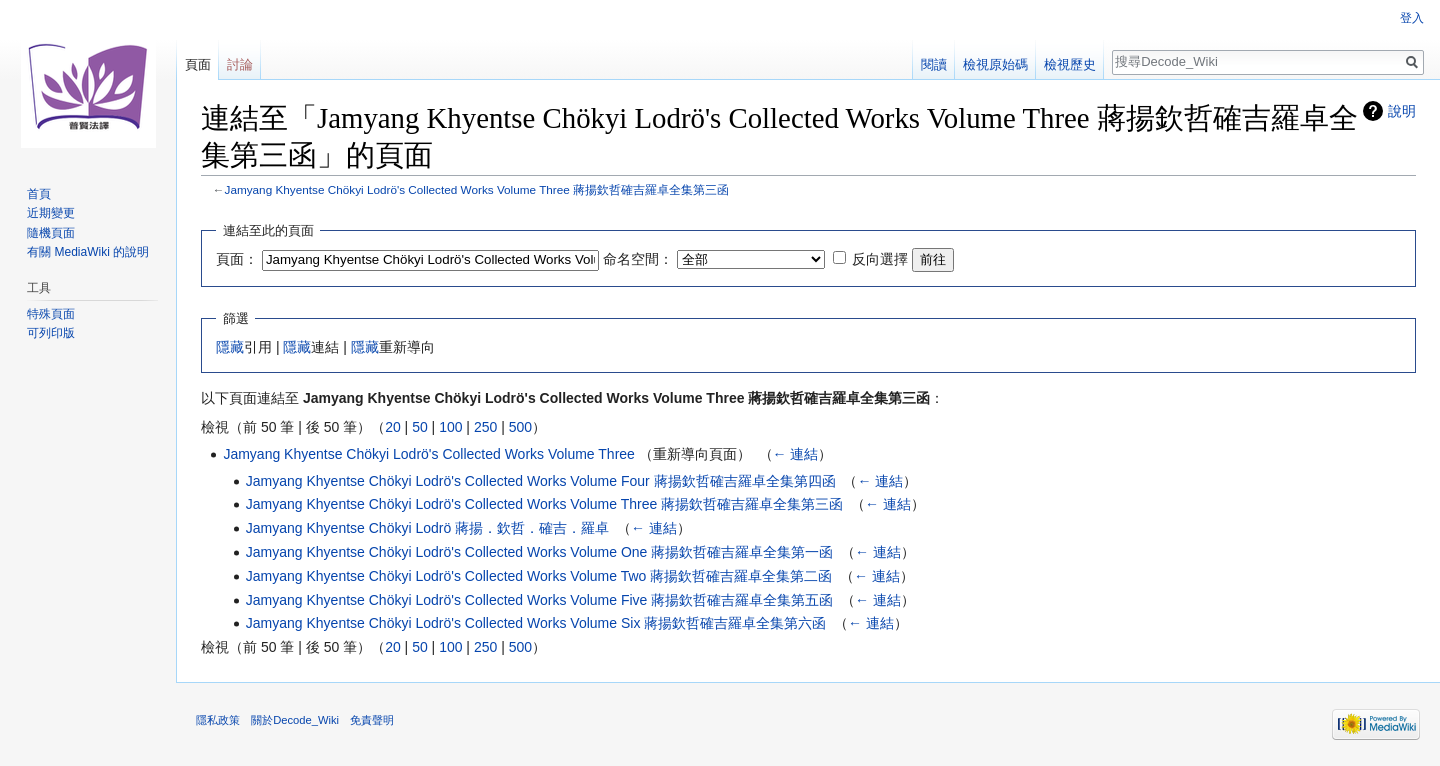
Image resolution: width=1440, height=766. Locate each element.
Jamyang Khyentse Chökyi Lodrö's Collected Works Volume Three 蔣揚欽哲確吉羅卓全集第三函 (477, 189)
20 (393, 427)
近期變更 (51, 213)
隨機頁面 (51, 233)
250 (485, 427)
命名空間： (638, 259)
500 (520, 427)
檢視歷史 (1070, 64)
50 (420, 427)
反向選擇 (880, 259)
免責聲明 (372, 720)
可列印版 (51, 333)
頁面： (237, 259)
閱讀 (934, 64)
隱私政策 (218, 720)
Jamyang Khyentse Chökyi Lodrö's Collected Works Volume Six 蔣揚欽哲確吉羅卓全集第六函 (536, 623)
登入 (1412, 18)
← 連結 (796, 454)
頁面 (198, 64)
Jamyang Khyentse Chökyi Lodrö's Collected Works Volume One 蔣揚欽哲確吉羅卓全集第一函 (540, 552)
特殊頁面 (51, 314)
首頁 (39, 194)
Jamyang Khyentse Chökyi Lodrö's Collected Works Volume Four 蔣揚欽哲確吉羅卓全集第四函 (541, 481)
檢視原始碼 (995, 64)
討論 (240, 64)
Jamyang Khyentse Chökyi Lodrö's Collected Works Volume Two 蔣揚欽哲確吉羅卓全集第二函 (539, 576)
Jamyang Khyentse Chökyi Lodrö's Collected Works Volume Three (428, 454)
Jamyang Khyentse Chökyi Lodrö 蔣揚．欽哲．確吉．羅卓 (427, 528)
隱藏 (230, 347)
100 (450, 427)
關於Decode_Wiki (295, 720)
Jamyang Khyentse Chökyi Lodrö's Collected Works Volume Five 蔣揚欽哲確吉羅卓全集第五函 (540, 600)
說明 (1402, 111)
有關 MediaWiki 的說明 (88, 252)
